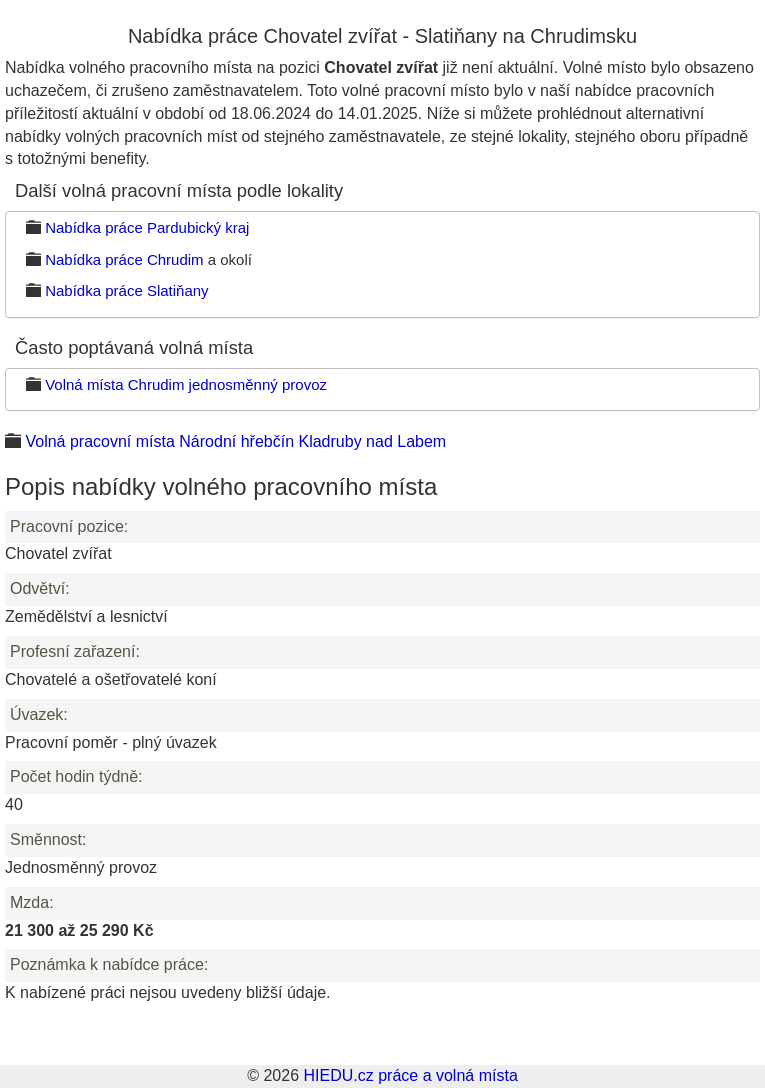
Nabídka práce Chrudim (124, 259)
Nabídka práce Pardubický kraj (147, 227)
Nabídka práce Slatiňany (126, 290)
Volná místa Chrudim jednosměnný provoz (186, 384)
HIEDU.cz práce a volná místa (410, 1075)
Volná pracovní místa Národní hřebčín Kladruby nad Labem (235, 441)
